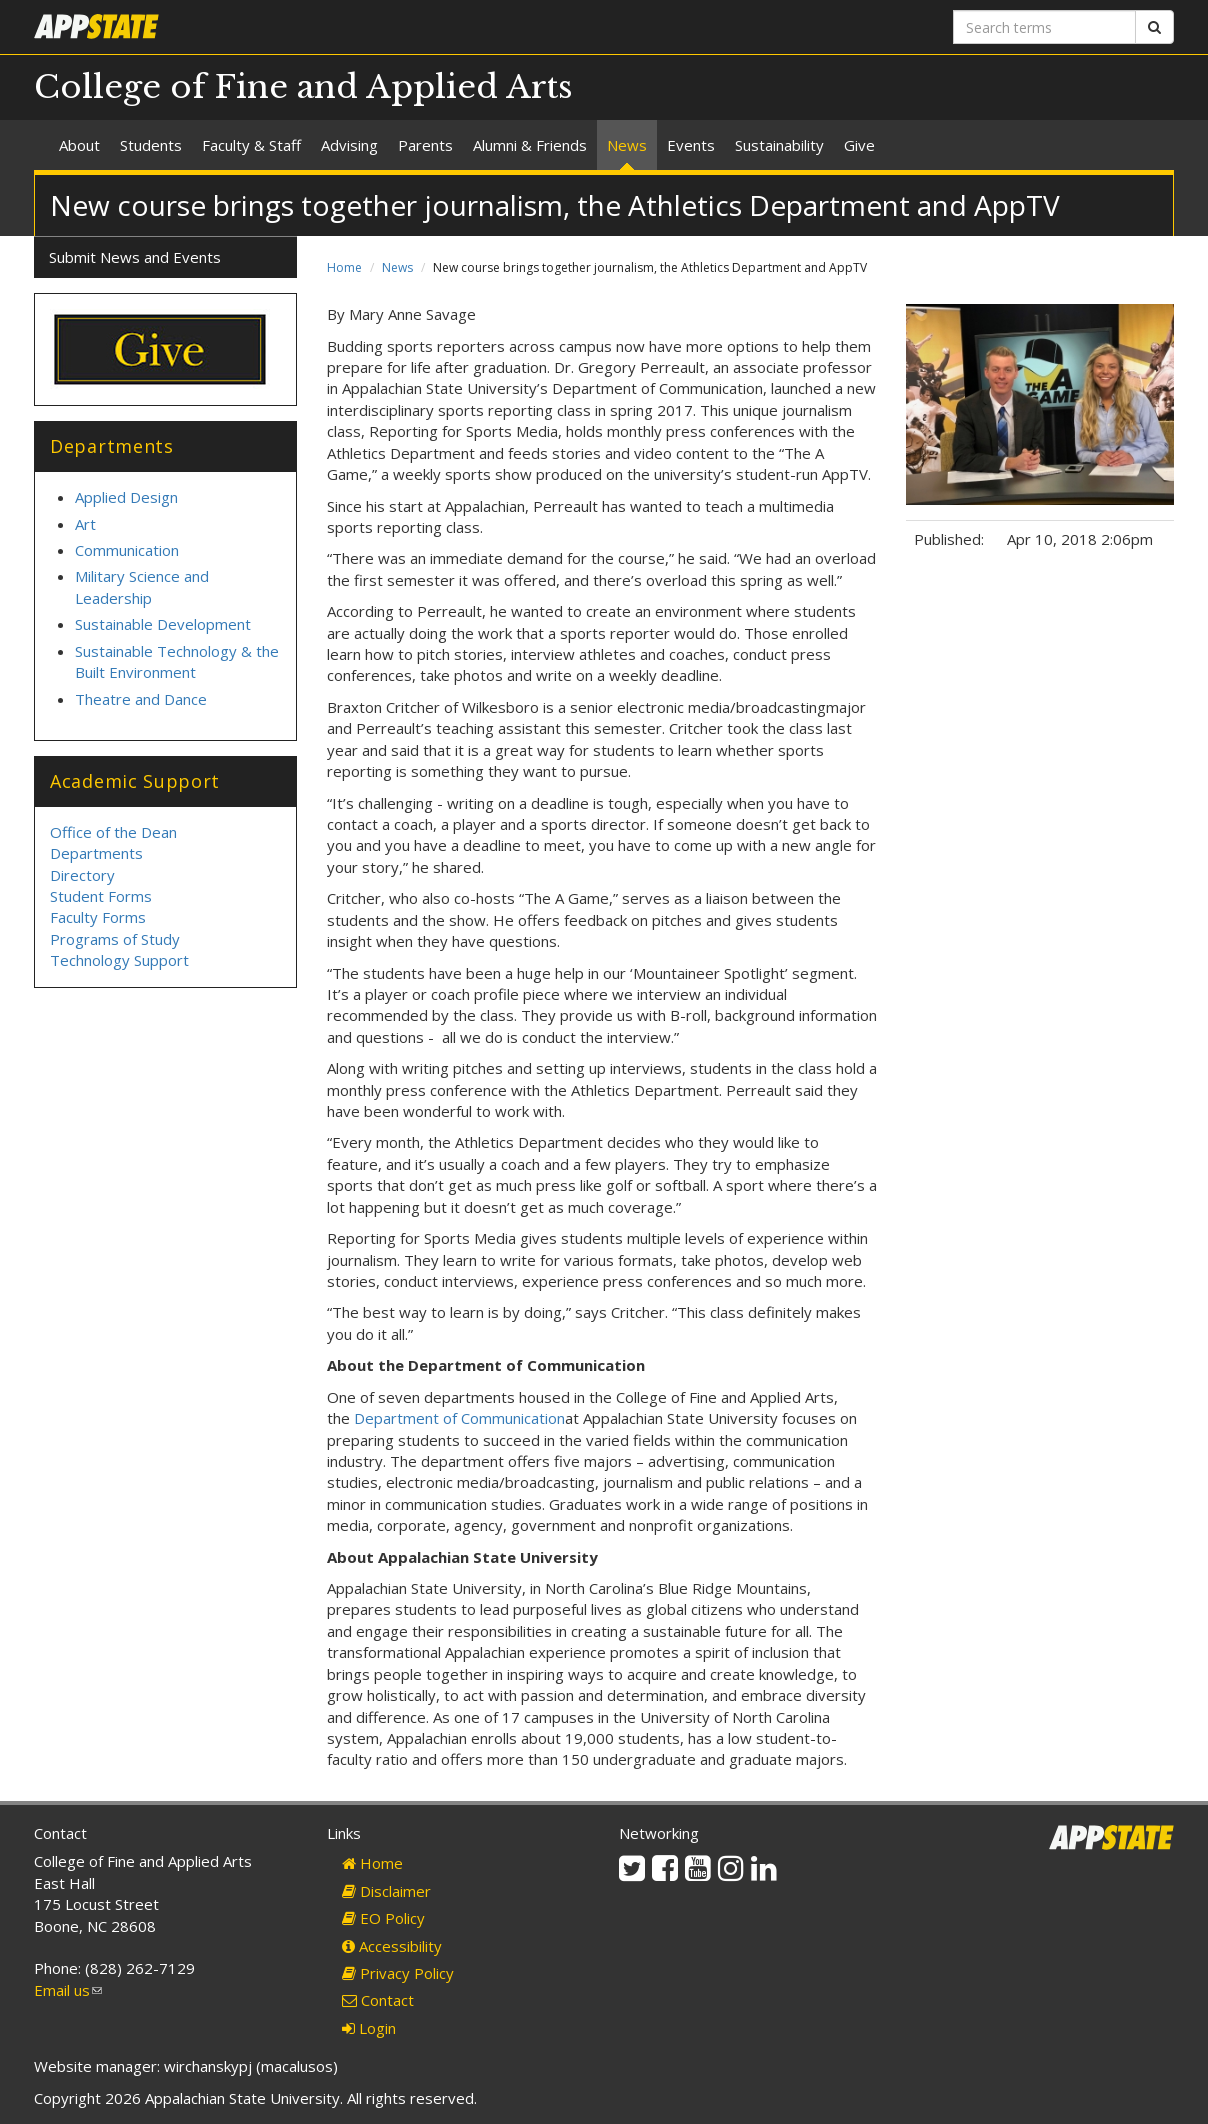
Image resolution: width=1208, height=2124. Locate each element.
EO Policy (383, 1918)
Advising (349, 145)
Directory (82, 875)
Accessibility (392, 1946)
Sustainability (779, 145)
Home (344, 267)
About (79, 145)
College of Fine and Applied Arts (303, 87)
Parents (425, 145)
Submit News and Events (135, 257)
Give (859, 145)
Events (691, 145)
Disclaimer (386, 1891)
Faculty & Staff (251, 145)
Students (151, 145)
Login (369, 2028)
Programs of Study (115, 939)
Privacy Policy (398, 1973)
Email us (68, 1990)
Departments (96, 853)
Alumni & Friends (530, 145)
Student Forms (101, 896)
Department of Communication (459, 1418)
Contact (378, 2000)
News (627, 145)
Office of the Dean (113, 832)
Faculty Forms (98, 917)
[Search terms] (1044, 27)
